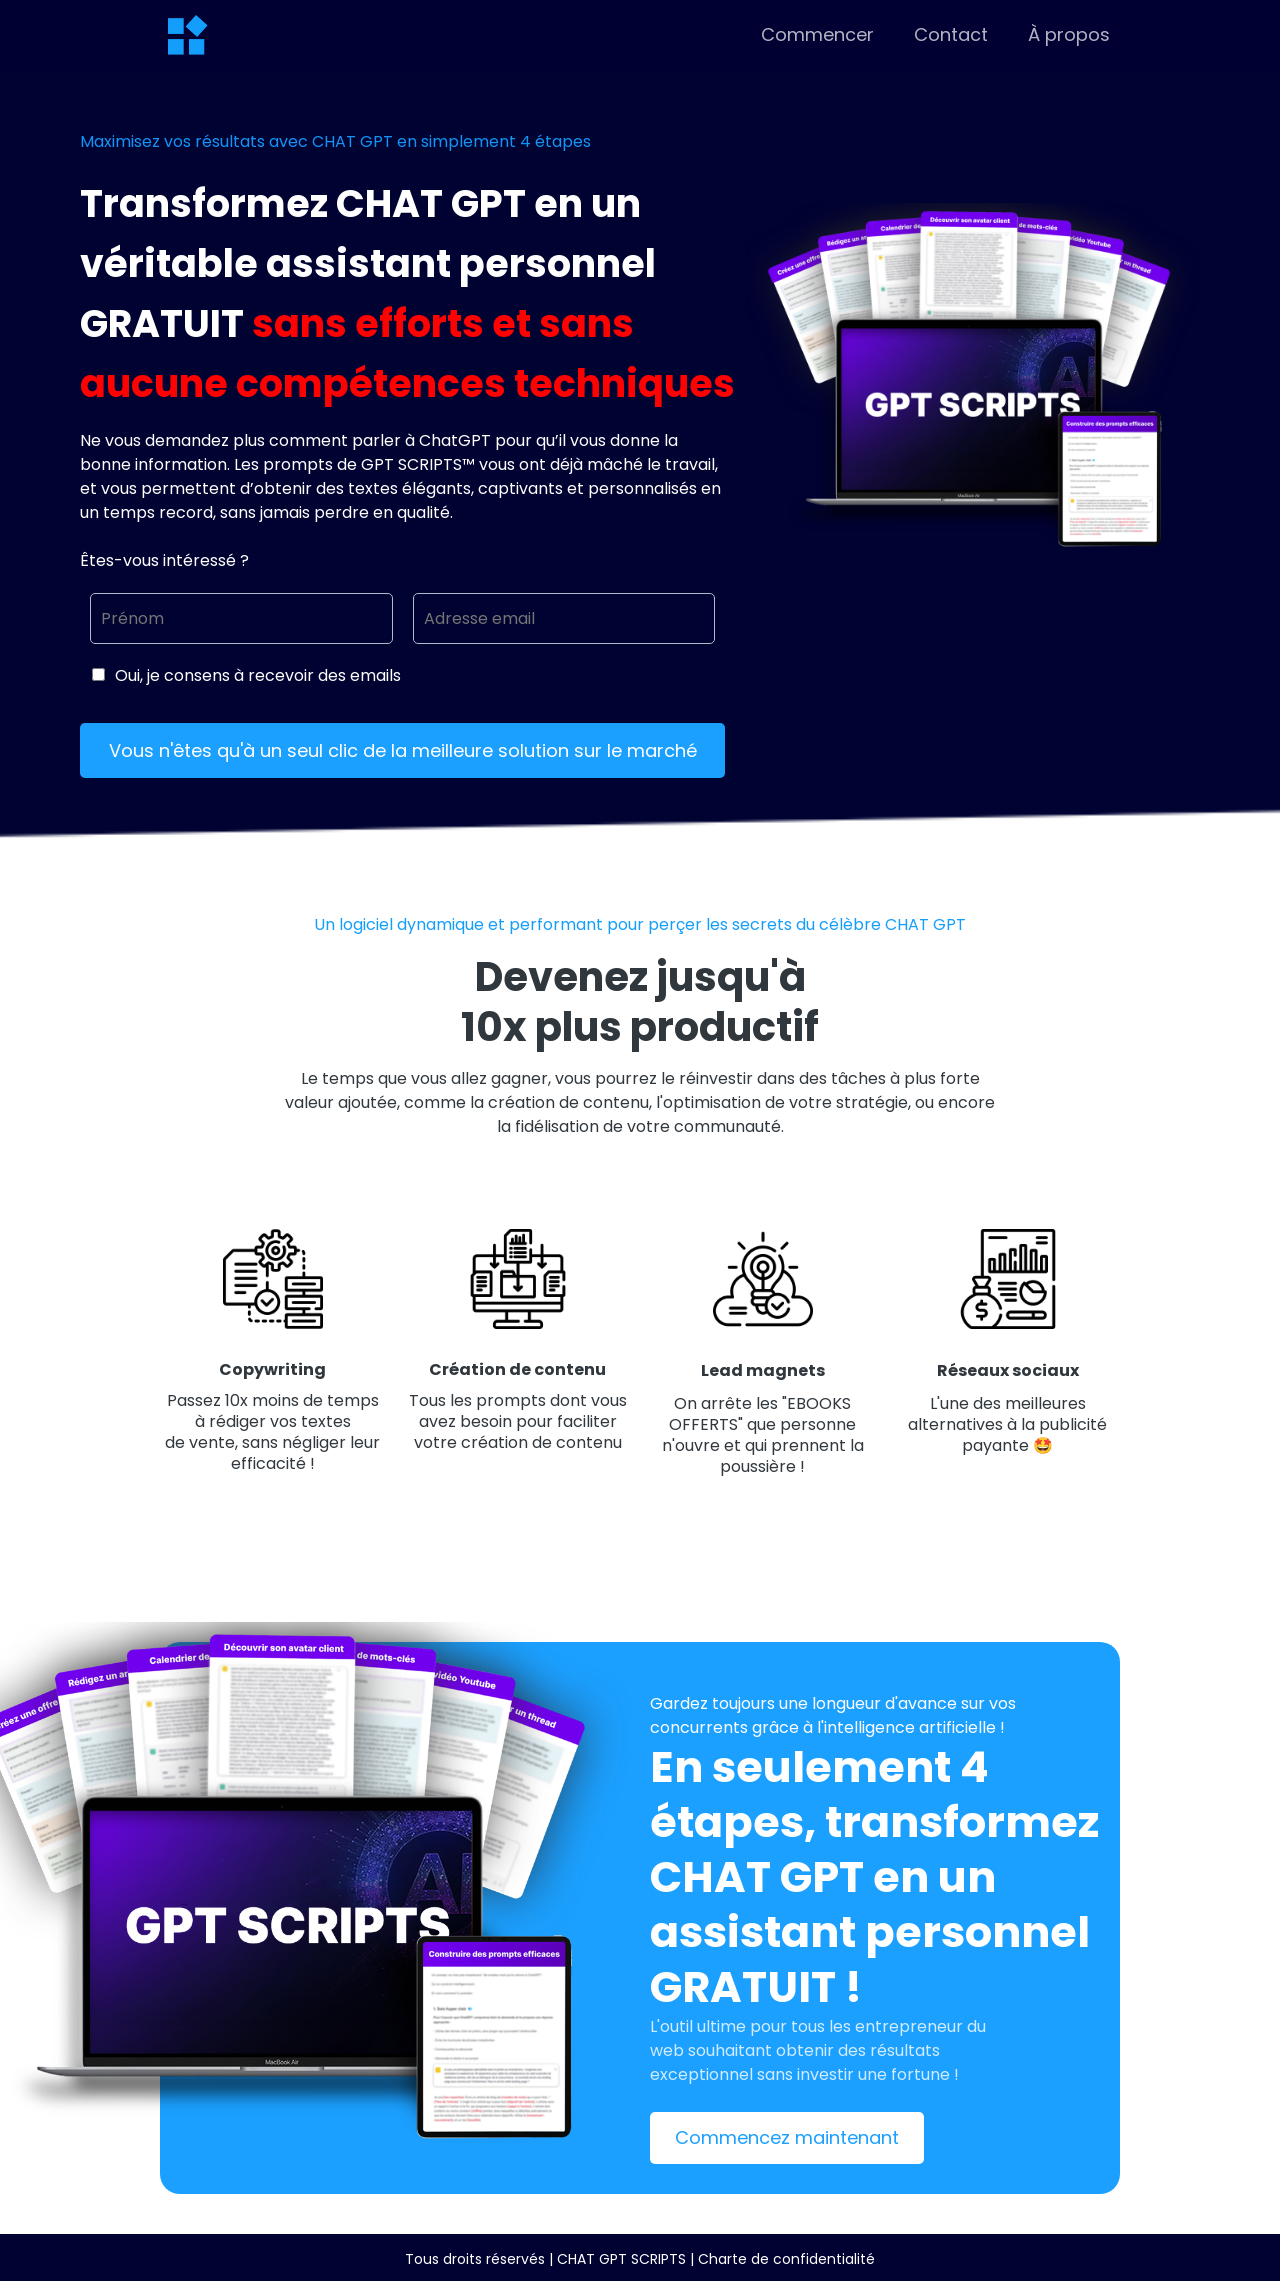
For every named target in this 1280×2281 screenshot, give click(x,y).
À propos (1069, 35)
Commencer (817, 35)
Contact (951, 35)
